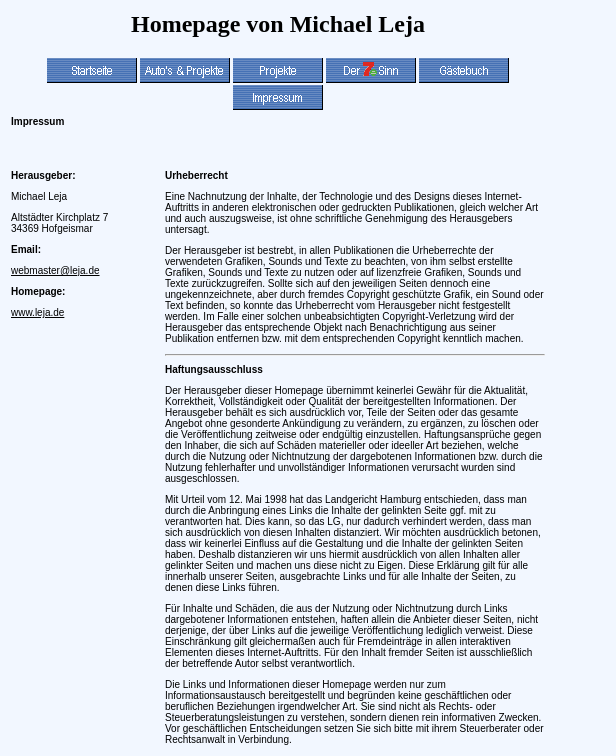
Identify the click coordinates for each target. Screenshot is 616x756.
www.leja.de (37, 312)
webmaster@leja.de (55, 270)
